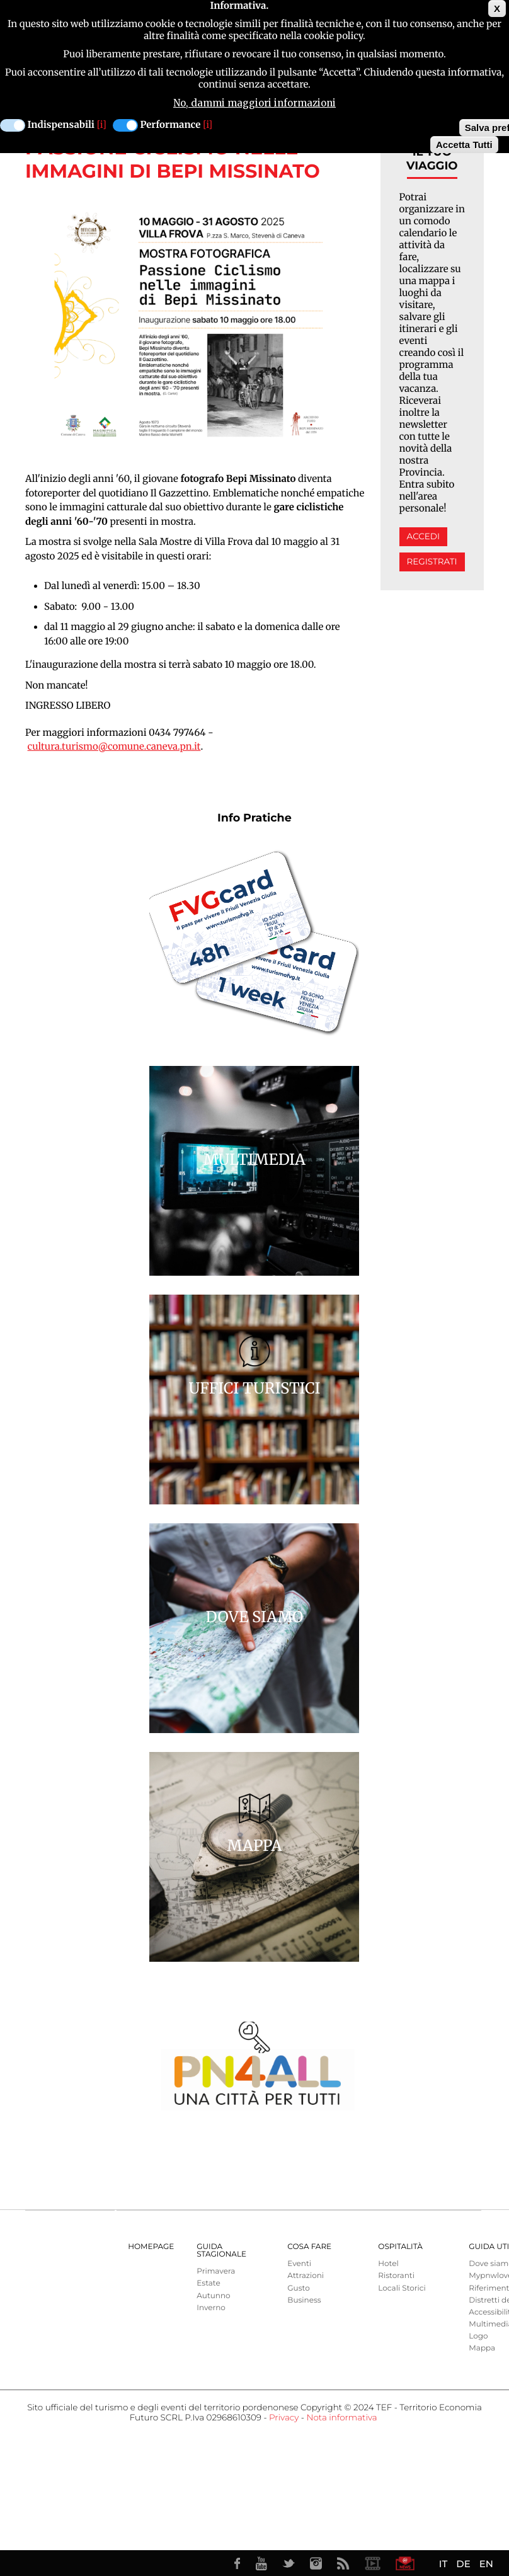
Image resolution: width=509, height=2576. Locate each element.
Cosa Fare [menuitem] (309, 2247)
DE (463, 2564)
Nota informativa (341, 2418)
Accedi (423, 537)
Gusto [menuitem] (298, 2288)
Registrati (432, 562)
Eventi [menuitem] (299, 2264)
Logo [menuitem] (478, 2336)
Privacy (284, 2418)
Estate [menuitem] (208, 2283)
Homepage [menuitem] (151, 2247)
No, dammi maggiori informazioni (254, 103)
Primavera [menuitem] (216, 2271)
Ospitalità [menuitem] (400, 2247)
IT (443, 2564)
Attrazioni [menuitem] (305, 2276)
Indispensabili (61, 125)
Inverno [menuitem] (211, 2308)
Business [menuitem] (304, 2300)
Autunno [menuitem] (213, 2296)
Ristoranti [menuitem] (396, 2276)
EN (486, 2564)
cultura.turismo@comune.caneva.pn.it (114, 747)
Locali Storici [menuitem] (401, 2288)
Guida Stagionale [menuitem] (221, 2250)
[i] (101, 125)
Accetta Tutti (464, 144)
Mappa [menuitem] (482, 2348)
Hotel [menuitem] (388, 2264)
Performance (170, 125)
